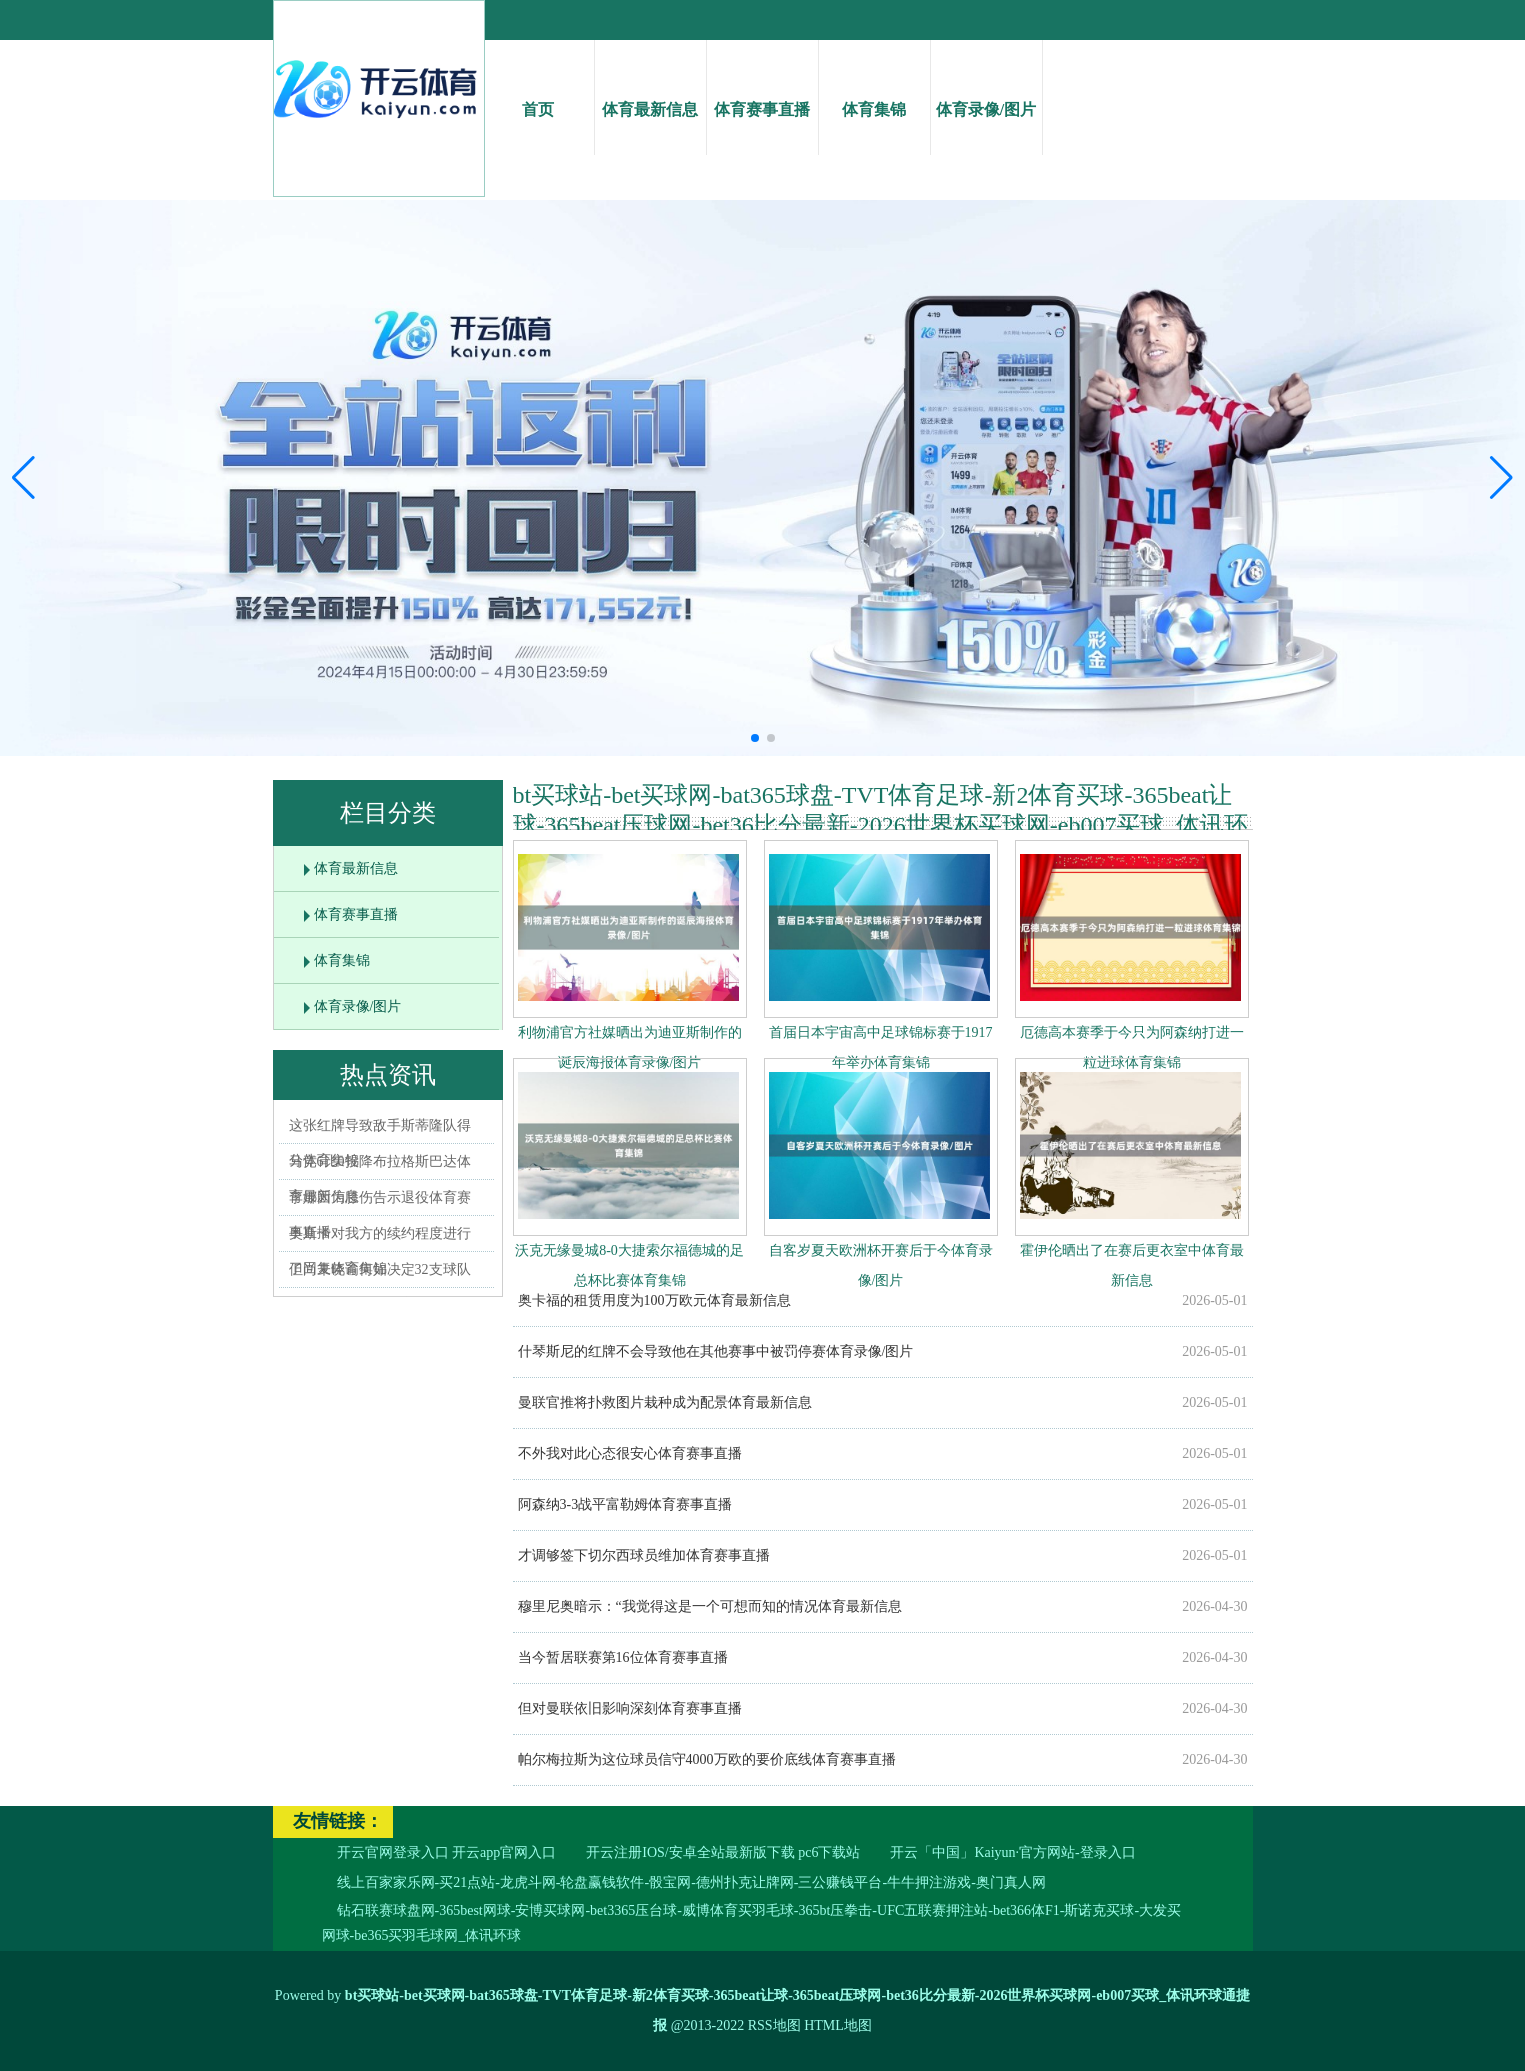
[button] (1501, 478)
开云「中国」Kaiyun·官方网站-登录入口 (1012, 1852)
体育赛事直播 (762, 91)
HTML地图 (838, 2025)
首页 (538, 91)
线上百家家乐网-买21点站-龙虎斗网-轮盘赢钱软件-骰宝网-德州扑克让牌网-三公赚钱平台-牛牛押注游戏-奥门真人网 (691, 1882)
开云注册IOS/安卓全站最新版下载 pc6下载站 (723, 1852)
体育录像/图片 (986, 91)
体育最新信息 (650, 91)
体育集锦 (874, 91)
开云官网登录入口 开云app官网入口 (447, 1852)
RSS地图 (774, 2025)
